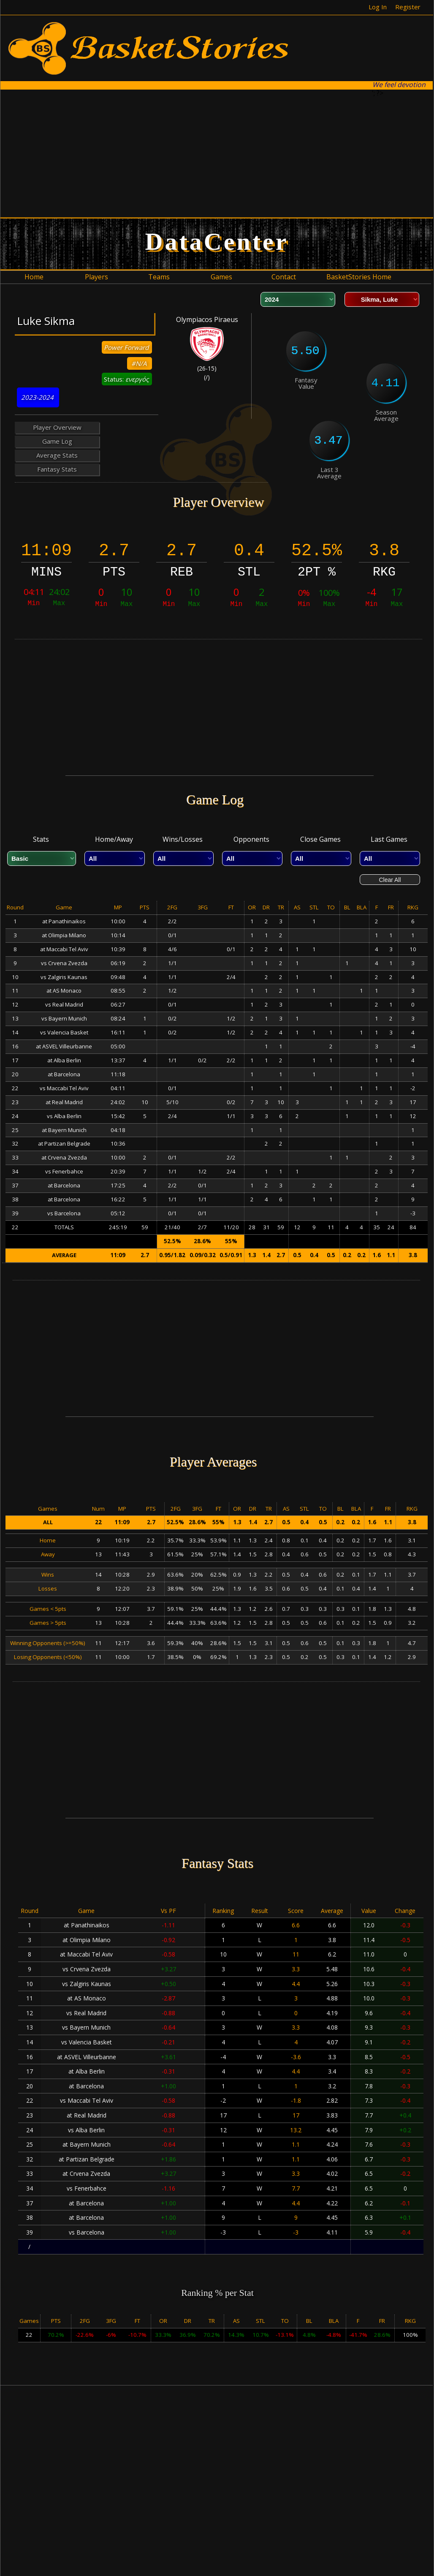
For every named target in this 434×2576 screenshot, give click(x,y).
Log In (378, 7)
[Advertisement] (164, 153)
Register (407, 7)
